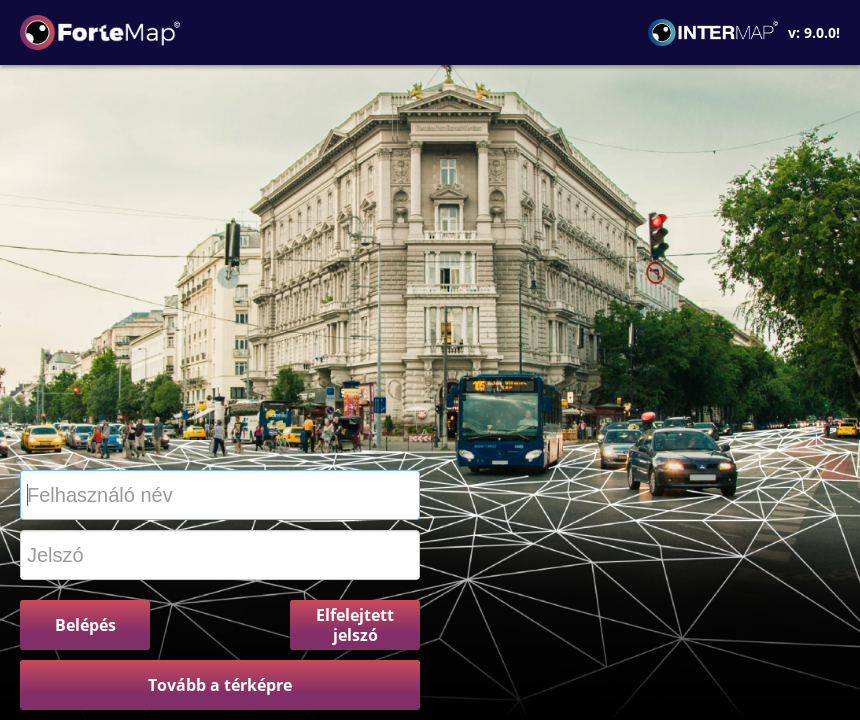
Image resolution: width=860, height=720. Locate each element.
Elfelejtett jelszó (355, 625)
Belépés (85, 625)
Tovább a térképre (220, 685)
